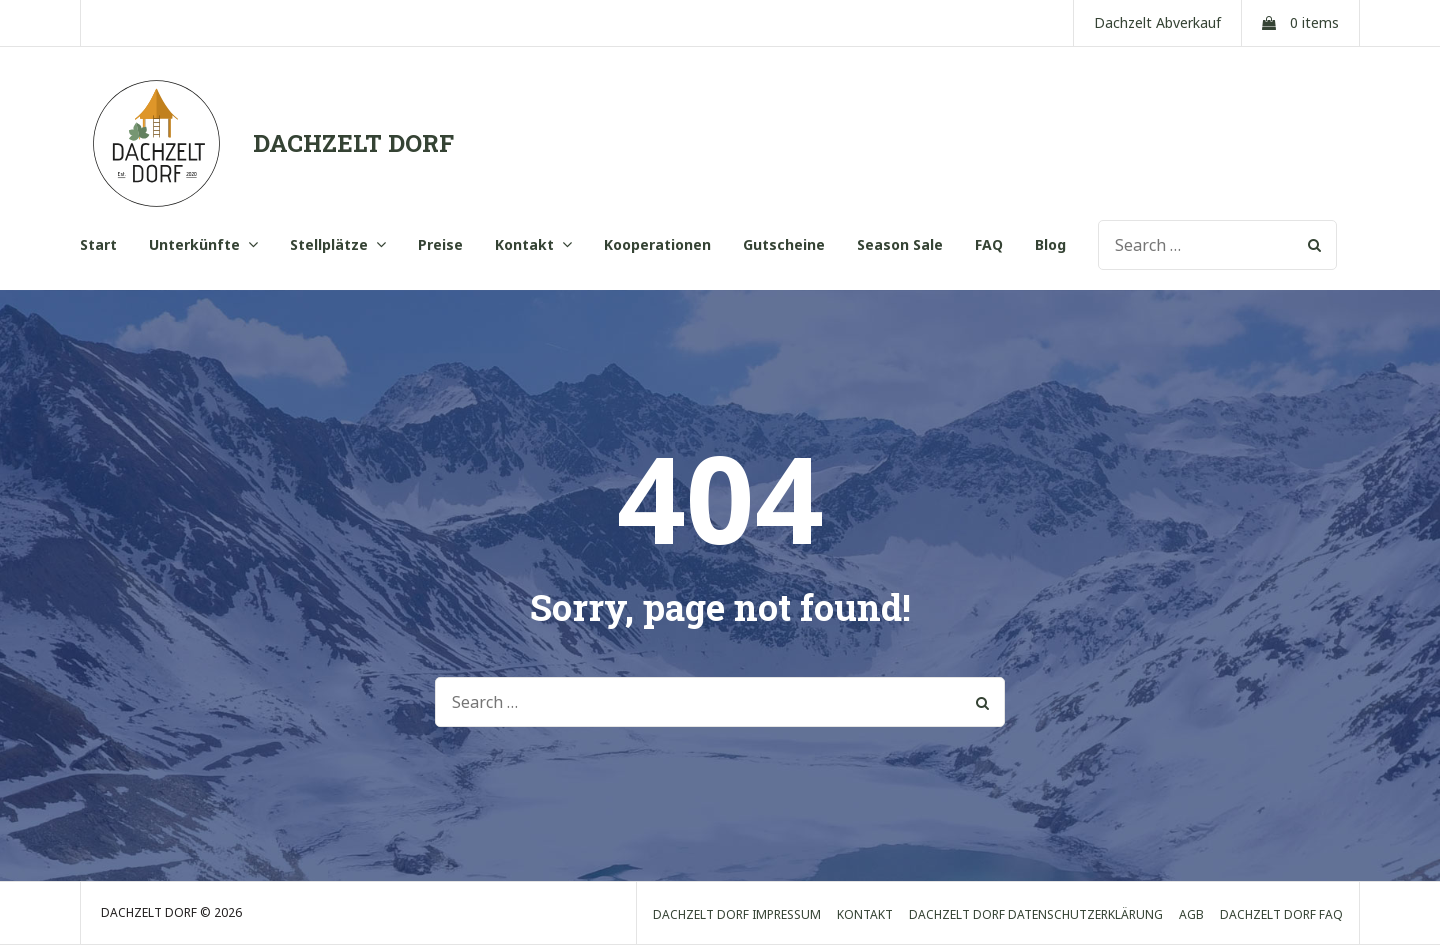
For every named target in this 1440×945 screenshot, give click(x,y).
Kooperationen (657, 244)
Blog (1050, 244)
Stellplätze (329, 244)
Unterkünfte (194, 244)
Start (98, 244)
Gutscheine (784, 244)
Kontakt (524, 244)
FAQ (989, 244)
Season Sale (900, 244)
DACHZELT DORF (353, 143)
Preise (440, 244)
